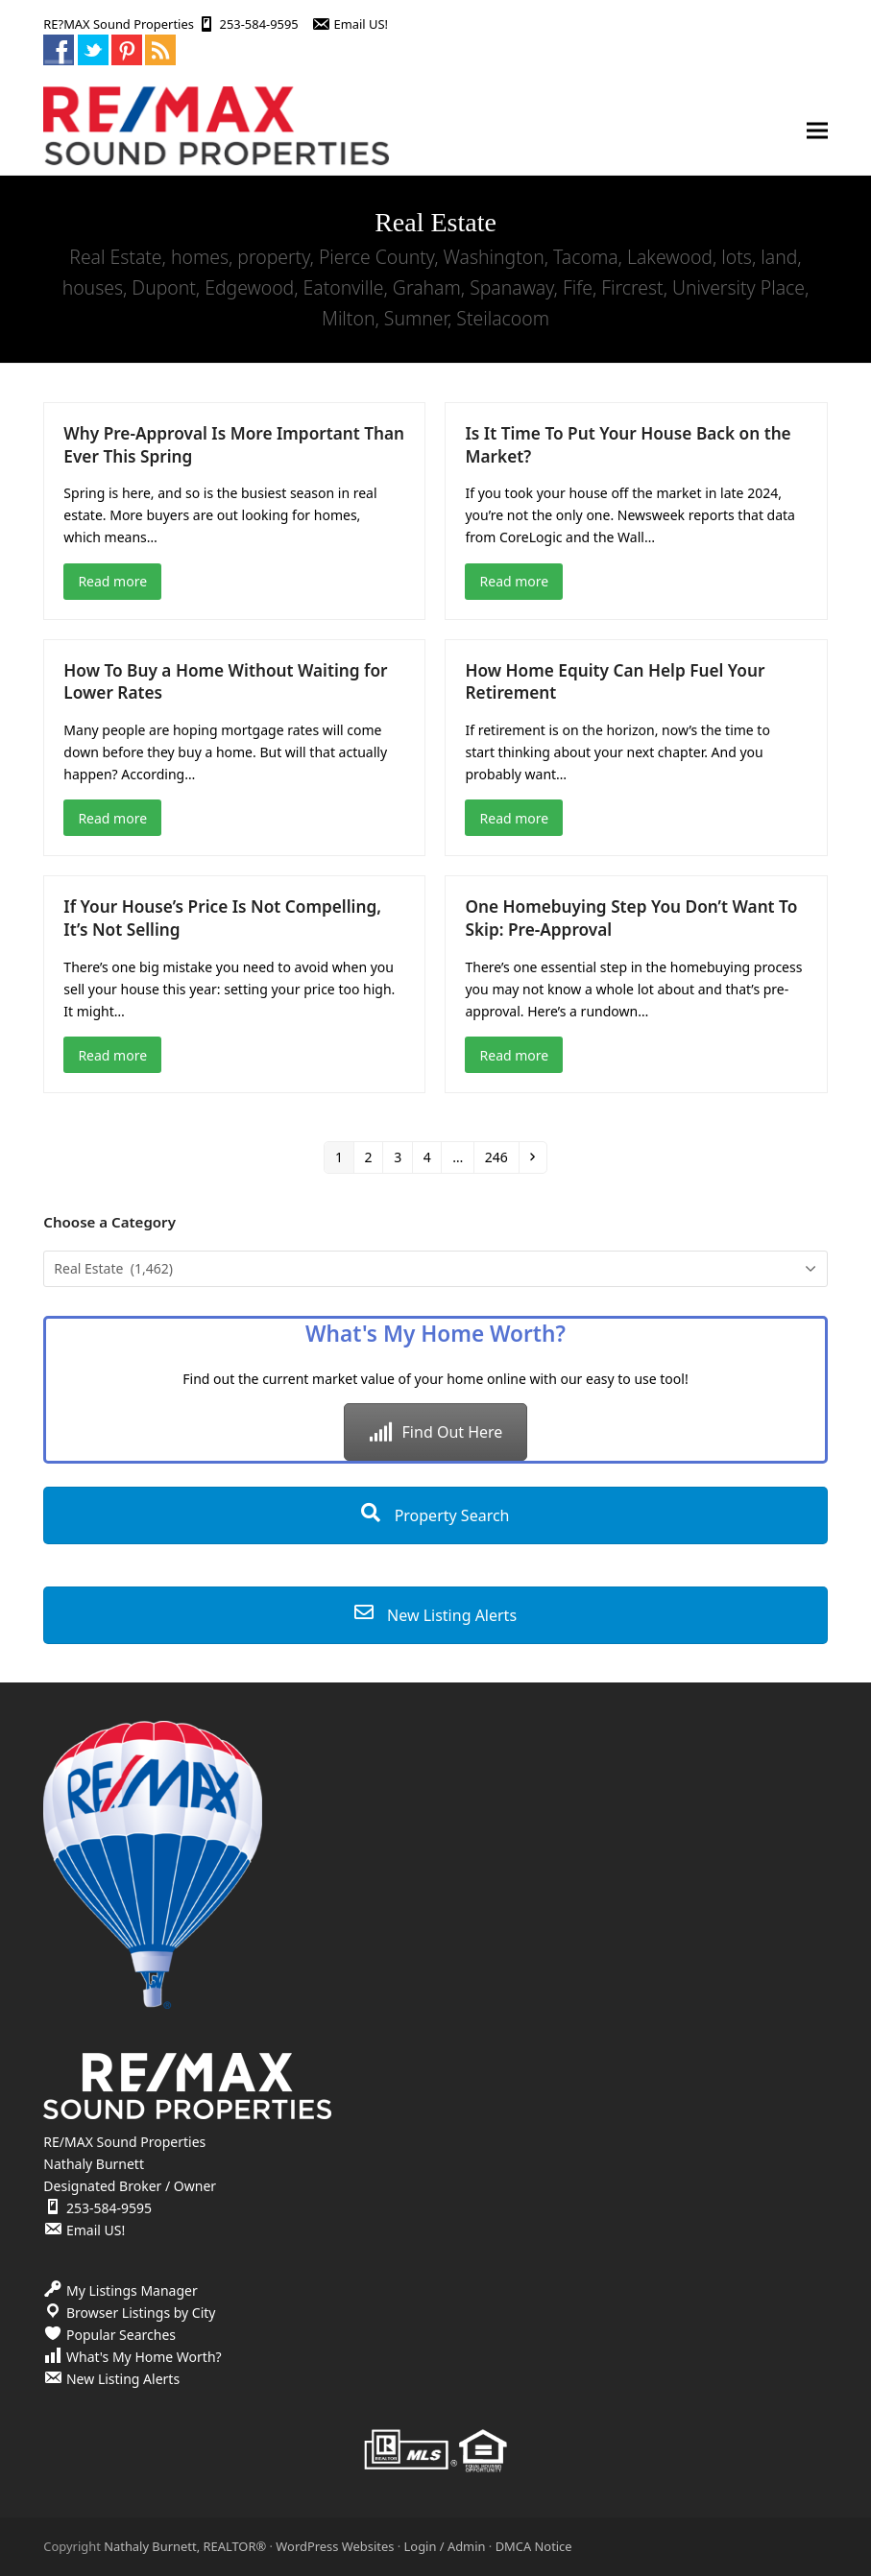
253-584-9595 (259, 24)
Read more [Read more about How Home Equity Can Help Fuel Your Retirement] (514, 818)
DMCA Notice (534, 2546)
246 (500, 1156)
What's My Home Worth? (144, 2357)
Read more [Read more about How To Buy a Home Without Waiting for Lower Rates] (112, 818)
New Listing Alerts (435, 1615)
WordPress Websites (335, 2546)
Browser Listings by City (141, 2312)
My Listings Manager (132, 2290)
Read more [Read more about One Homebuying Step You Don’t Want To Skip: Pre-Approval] (514, 1055)
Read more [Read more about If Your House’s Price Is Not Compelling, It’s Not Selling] (112, 1055)
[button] (817, 131)
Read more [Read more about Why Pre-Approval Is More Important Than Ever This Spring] (112, 581)
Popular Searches (121, 2335)
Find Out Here (436, 1432)
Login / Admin (445, 2546)
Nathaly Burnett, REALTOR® (185, 2546)
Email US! (361, 24)
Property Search (435, 1515)
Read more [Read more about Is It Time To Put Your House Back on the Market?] (514, 581)
